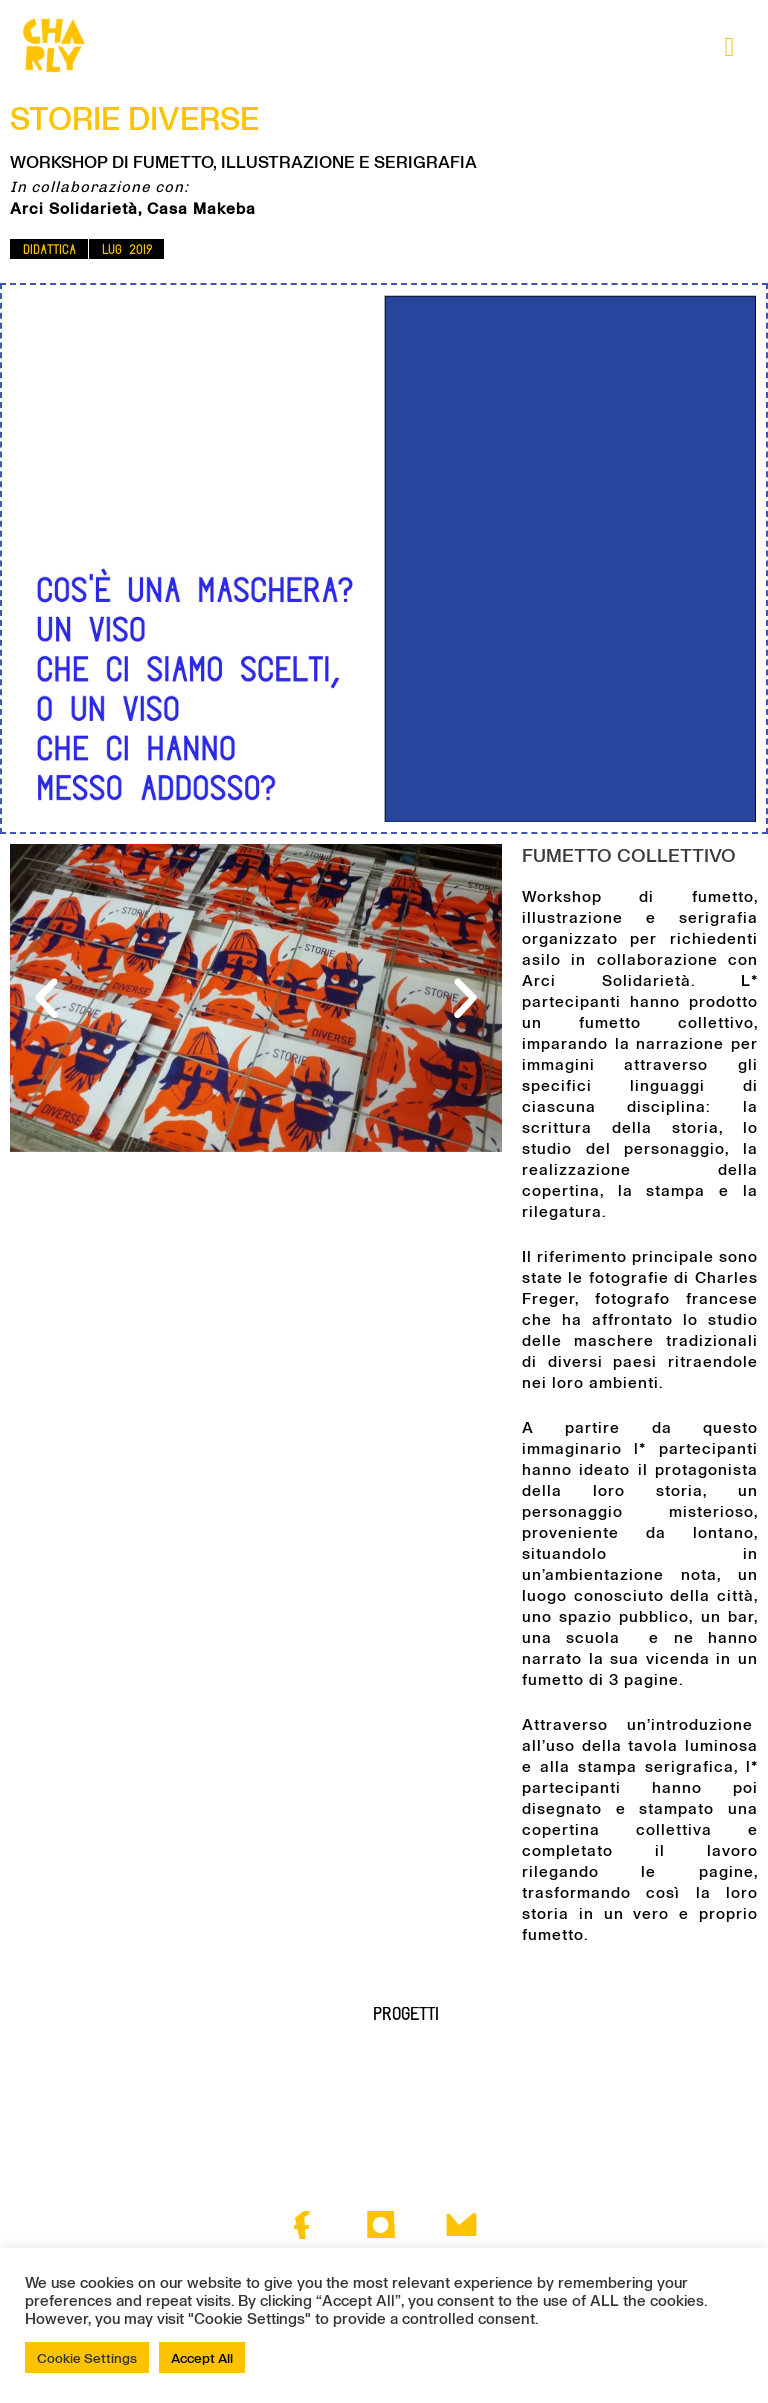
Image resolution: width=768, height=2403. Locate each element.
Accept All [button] (202, 2357)
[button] (49, 249)
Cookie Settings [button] (87, 2357)
